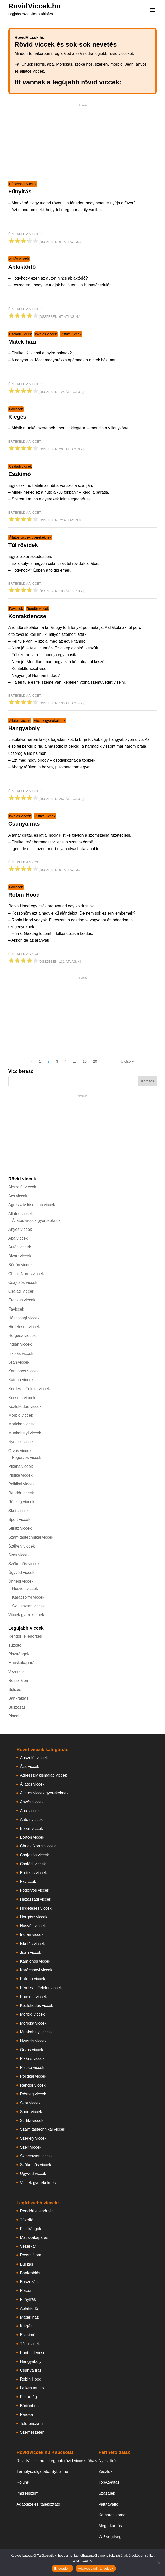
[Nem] (158, 2562)
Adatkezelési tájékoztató (38, 2504)
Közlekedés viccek (25, 1406)
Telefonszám (31, 2423)
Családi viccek (20, 334)
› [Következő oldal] (113, 1061)
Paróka (26, 2414)
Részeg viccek (21, 1502)
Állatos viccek (20, 721)
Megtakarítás (110, 2526)
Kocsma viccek (21, 1398)
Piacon (14, 1716)
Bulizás (14, 1689)
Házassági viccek (22, 184)
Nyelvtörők (108, 2461)
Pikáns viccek (20, 1466)
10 (84, 1061)
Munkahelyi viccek (24, 1433)
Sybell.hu (59, 2471)
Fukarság (28, 2397)
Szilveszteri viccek (28, 1606)
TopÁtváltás (109, 2482)
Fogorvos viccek (26, 1457)
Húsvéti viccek (25, 1588)
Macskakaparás (22, 1663)
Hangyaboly (24, 728)
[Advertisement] (82, 143)
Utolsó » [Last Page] (127, 1061)
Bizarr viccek (19, 1256)
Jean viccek (19, 1362)
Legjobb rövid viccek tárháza (30, 14)
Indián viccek (20, 1344)
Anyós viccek (20, 1229)
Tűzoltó (14, 1645)
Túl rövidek (23, 545)
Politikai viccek (21, 1484)
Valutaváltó (108, 2504)
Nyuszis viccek (21, 1442)
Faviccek (16, 409)
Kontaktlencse (27, 616)
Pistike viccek (70, 334)
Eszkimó (19, 474)
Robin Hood (24, 895)
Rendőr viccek (37, 609)
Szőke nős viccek (24, 1564)
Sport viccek (19, 1519)
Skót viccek (18, 1511)
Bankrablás (18, 1698)
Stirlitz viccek (20, 1528)
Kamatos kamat (113, 2515)
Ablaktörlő (22, 267)
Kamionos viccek (23, 1371)
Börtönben (29, 2406)
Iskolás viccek (46, 334)
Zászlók (106, 2471)
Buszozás (17, 1707)
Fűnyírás (20, 191)
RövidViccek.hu (34, 6)
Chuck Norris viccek (26, 1274)
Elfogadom (62, 2568)
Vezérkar (16, 1672)
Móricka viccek (21, 1424)
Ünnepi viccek (21, 1581)
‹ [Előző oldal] (32, 1061)
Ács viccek (18, 1196)
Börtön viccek (20, 1265)
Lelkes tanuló (32, 2388)
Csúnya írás (24, 824)
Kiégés (17, 417)
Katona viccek (21, 1380)
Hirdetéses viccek (24, 1327)
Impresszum (27, 2493)
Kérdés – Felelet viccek (29, 1388)
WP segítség (110, 2536)
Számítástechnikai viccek (30, 1537)
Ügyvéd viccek (21, 1572)
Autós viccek (19, 259)
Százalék (107, 2493)
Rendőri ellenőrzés (25, 1636)
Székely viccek (21, 1546)
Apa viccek (18, 1238)
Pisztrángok (19, 1654)
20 (95, 1061)
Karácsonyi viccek (28, 1597)
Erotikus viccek (21, 1300)
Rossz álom (19, 1680)
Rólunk (22, 2482)
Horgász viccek (22, 1335)
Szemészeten (32, 2432)
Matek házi (22, 342)
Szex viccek (19, 1555)
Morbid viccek (20, 1415)
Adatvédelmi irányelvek (95, 2568)
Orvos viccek (20, 1451)
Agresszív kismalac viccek (31, 1205)
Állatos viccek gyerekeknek (30, 537)
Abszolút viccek (22, 1187)
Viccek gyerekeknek (49, 721)
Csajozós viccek (22, 1282)
